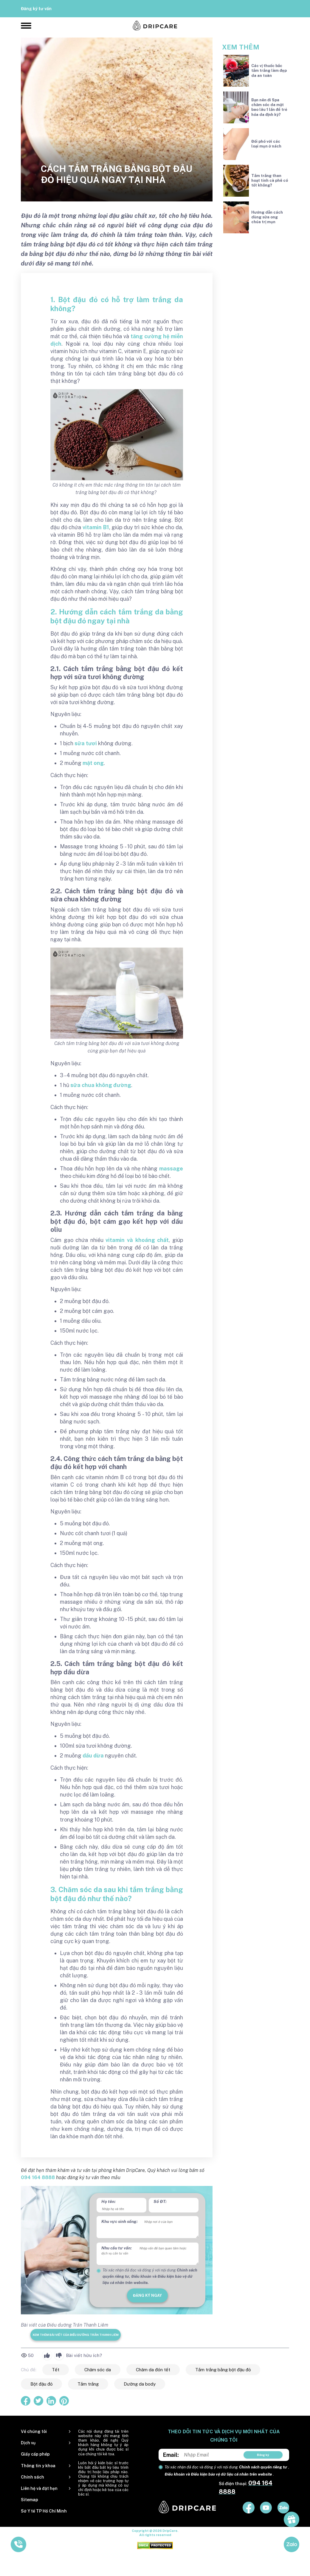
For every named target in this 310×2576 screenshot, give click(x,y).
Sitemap (29, 2499)
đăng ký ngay (147, 2295)
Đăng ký (263, 2455)
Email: (171, 2455)
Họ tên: (108, 2201)
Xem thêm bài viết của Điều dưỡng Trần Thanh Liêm (75, 2334)
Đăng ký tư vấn (36, 8)
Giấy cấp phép (35, 2454)
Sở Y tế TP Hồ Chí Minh (44, 2511)
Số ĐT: (160, 2201)
